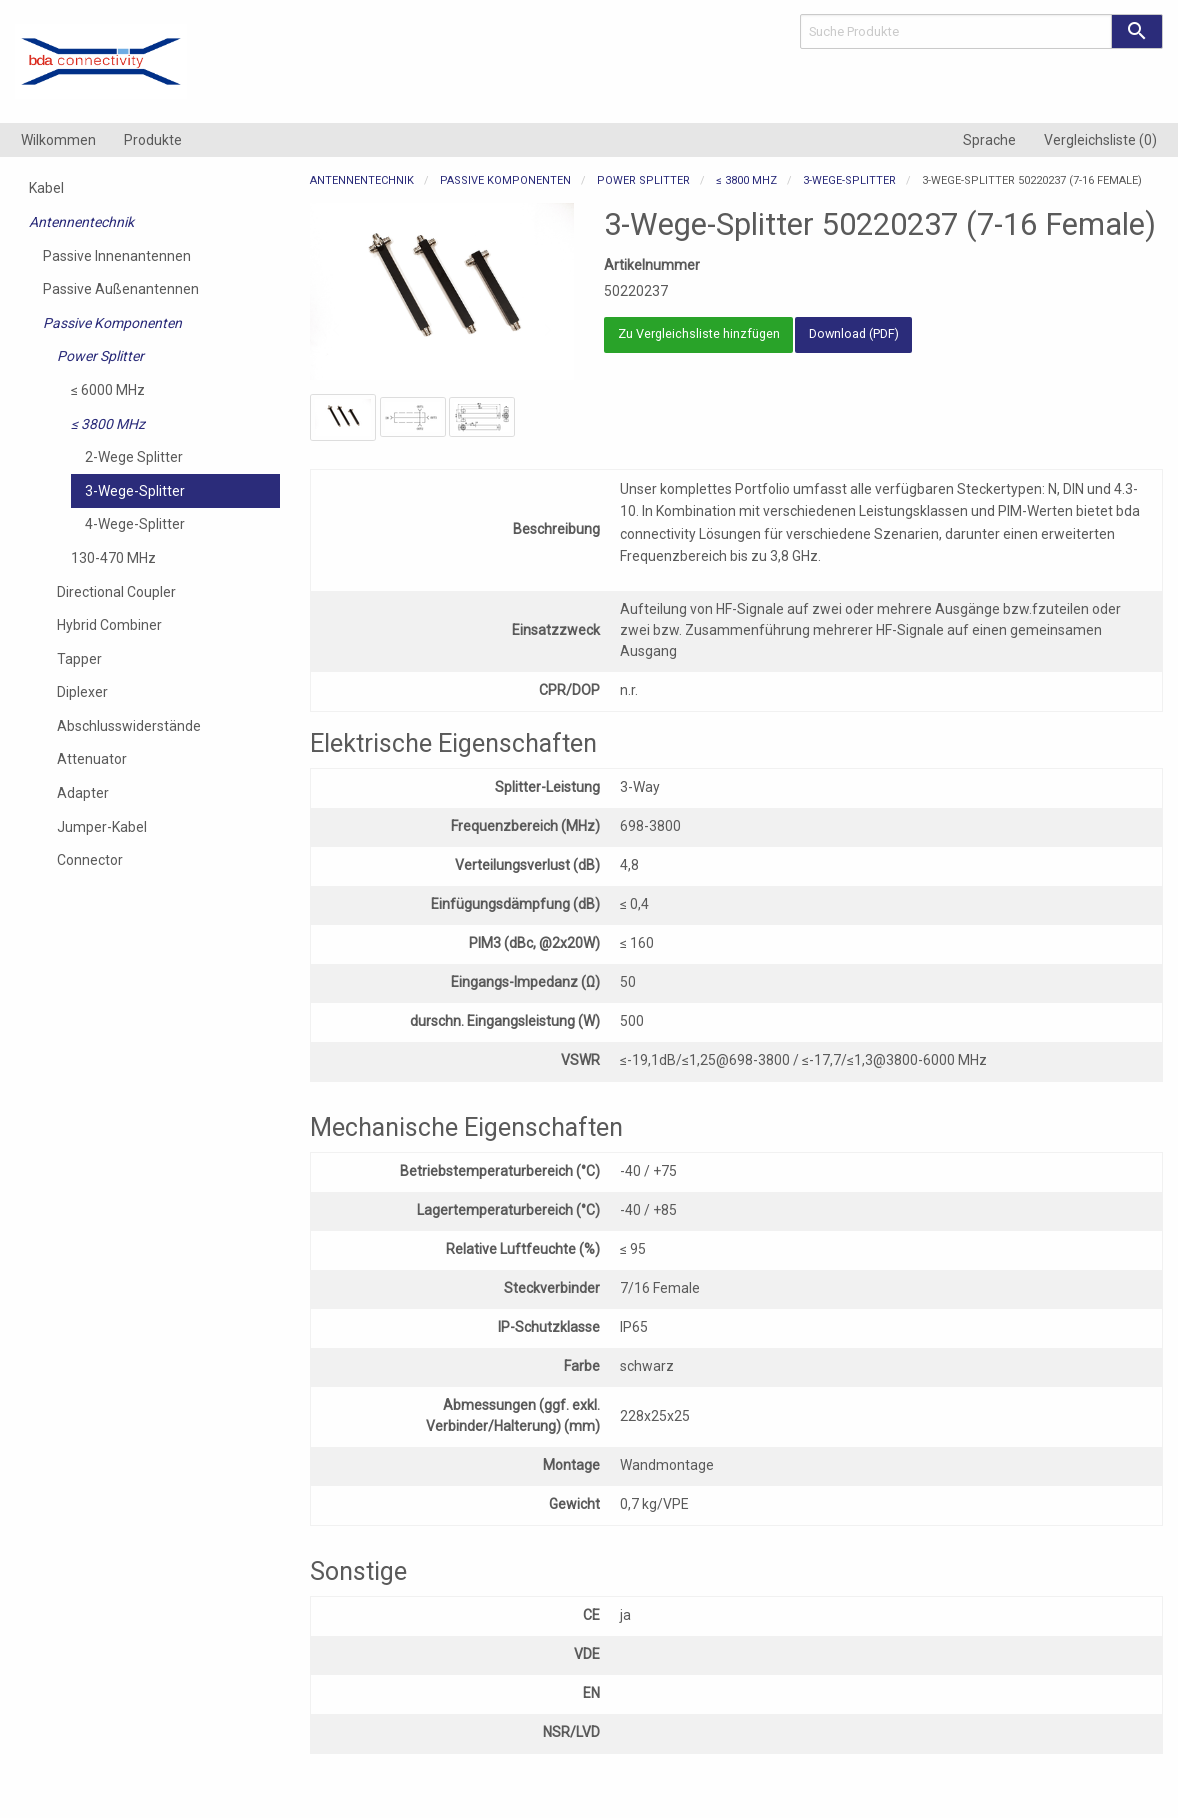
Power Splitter (100, 356)
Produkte (153, 140)
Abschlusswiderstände (129, 726)
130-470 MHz (113, 558)
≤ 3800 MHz (108, 424)
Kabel (46, 188)
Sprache (989, 140)
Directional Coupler (116, 592)
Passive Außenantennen (121, 289)
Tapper (79, 659)
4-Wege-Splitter (135, 524)
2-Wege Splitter (134, 457)
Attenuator (92, 759)
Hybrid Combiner (109, 625)
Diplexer (82, 692)
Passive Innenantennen (117, 256)
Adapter (83, 793)
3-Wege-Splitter (135, 491)
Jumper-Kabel (102, 827)
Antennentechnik (81, 222)
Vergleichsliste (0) (1100, 140)
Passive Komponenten (112, 323)
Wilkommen (58, 140)
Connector (90, 860)
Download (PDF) (854, 333)
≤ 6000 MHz (108, 390)
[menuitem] (58, 140)
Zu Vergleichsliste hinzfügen (699, 333)
